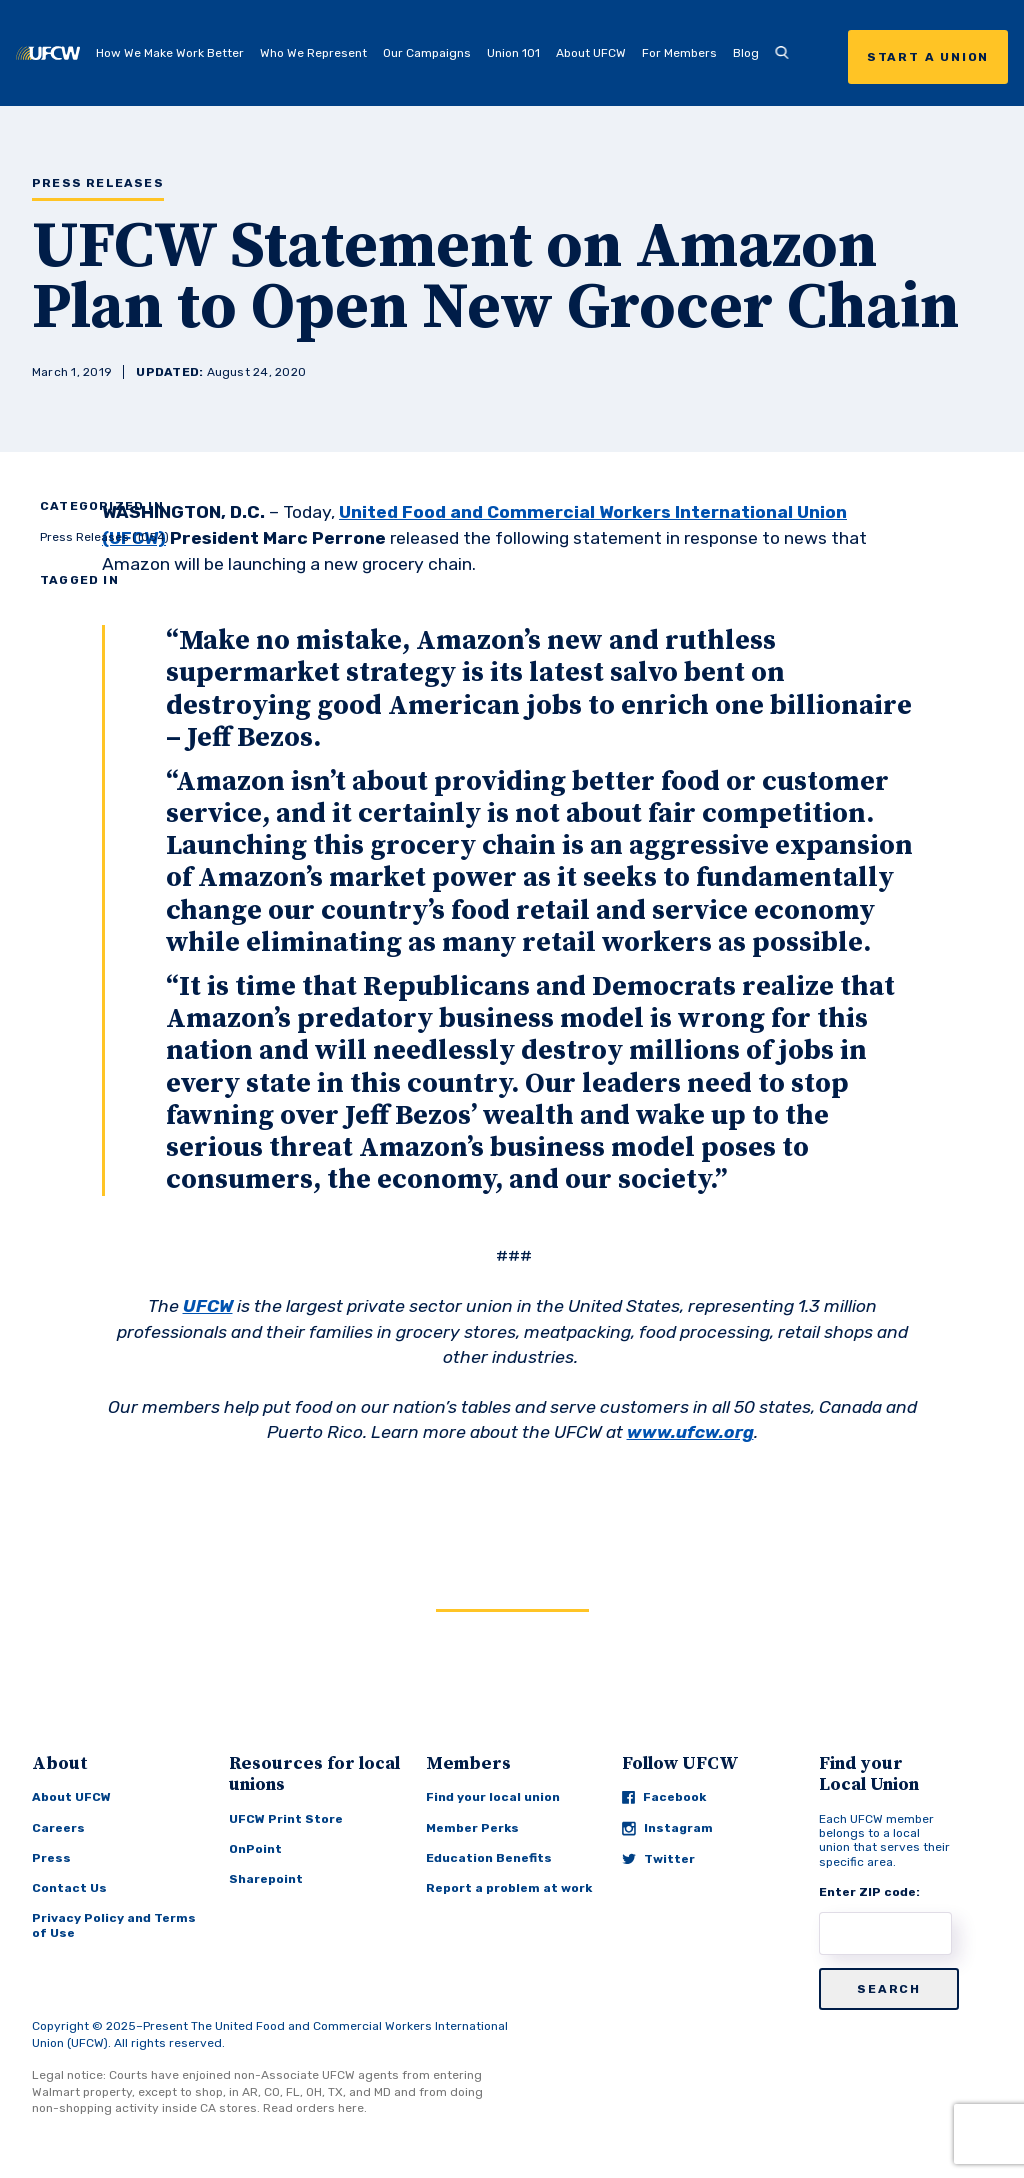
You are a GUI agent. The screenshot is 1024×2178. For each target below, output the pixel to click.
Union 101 (513, 53)
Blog (746, 53)
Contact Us (69, 1888)
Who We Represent (313, 53)
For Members (679, 53)
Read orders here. (315, 2108)
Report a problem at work (509, 1888)
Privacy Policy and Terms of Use (114, 1925)
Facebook (664, 1797)
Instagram (667, 1828)
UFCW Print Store (286, 1819)
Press (51, 1858)
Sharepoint (266, 1879)
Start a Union (928, 57)
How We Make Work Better (170, 53)
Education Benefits (489, 1858)
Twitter (658, 1859)
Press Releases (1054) (104, 537)
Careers (58, 1828)
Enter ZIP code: (869, 1892)
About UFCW (591, 53)
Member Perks (472, 1828)
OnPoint (255, 1849)
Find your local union (493, 1797)
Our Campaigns (427, 53)
